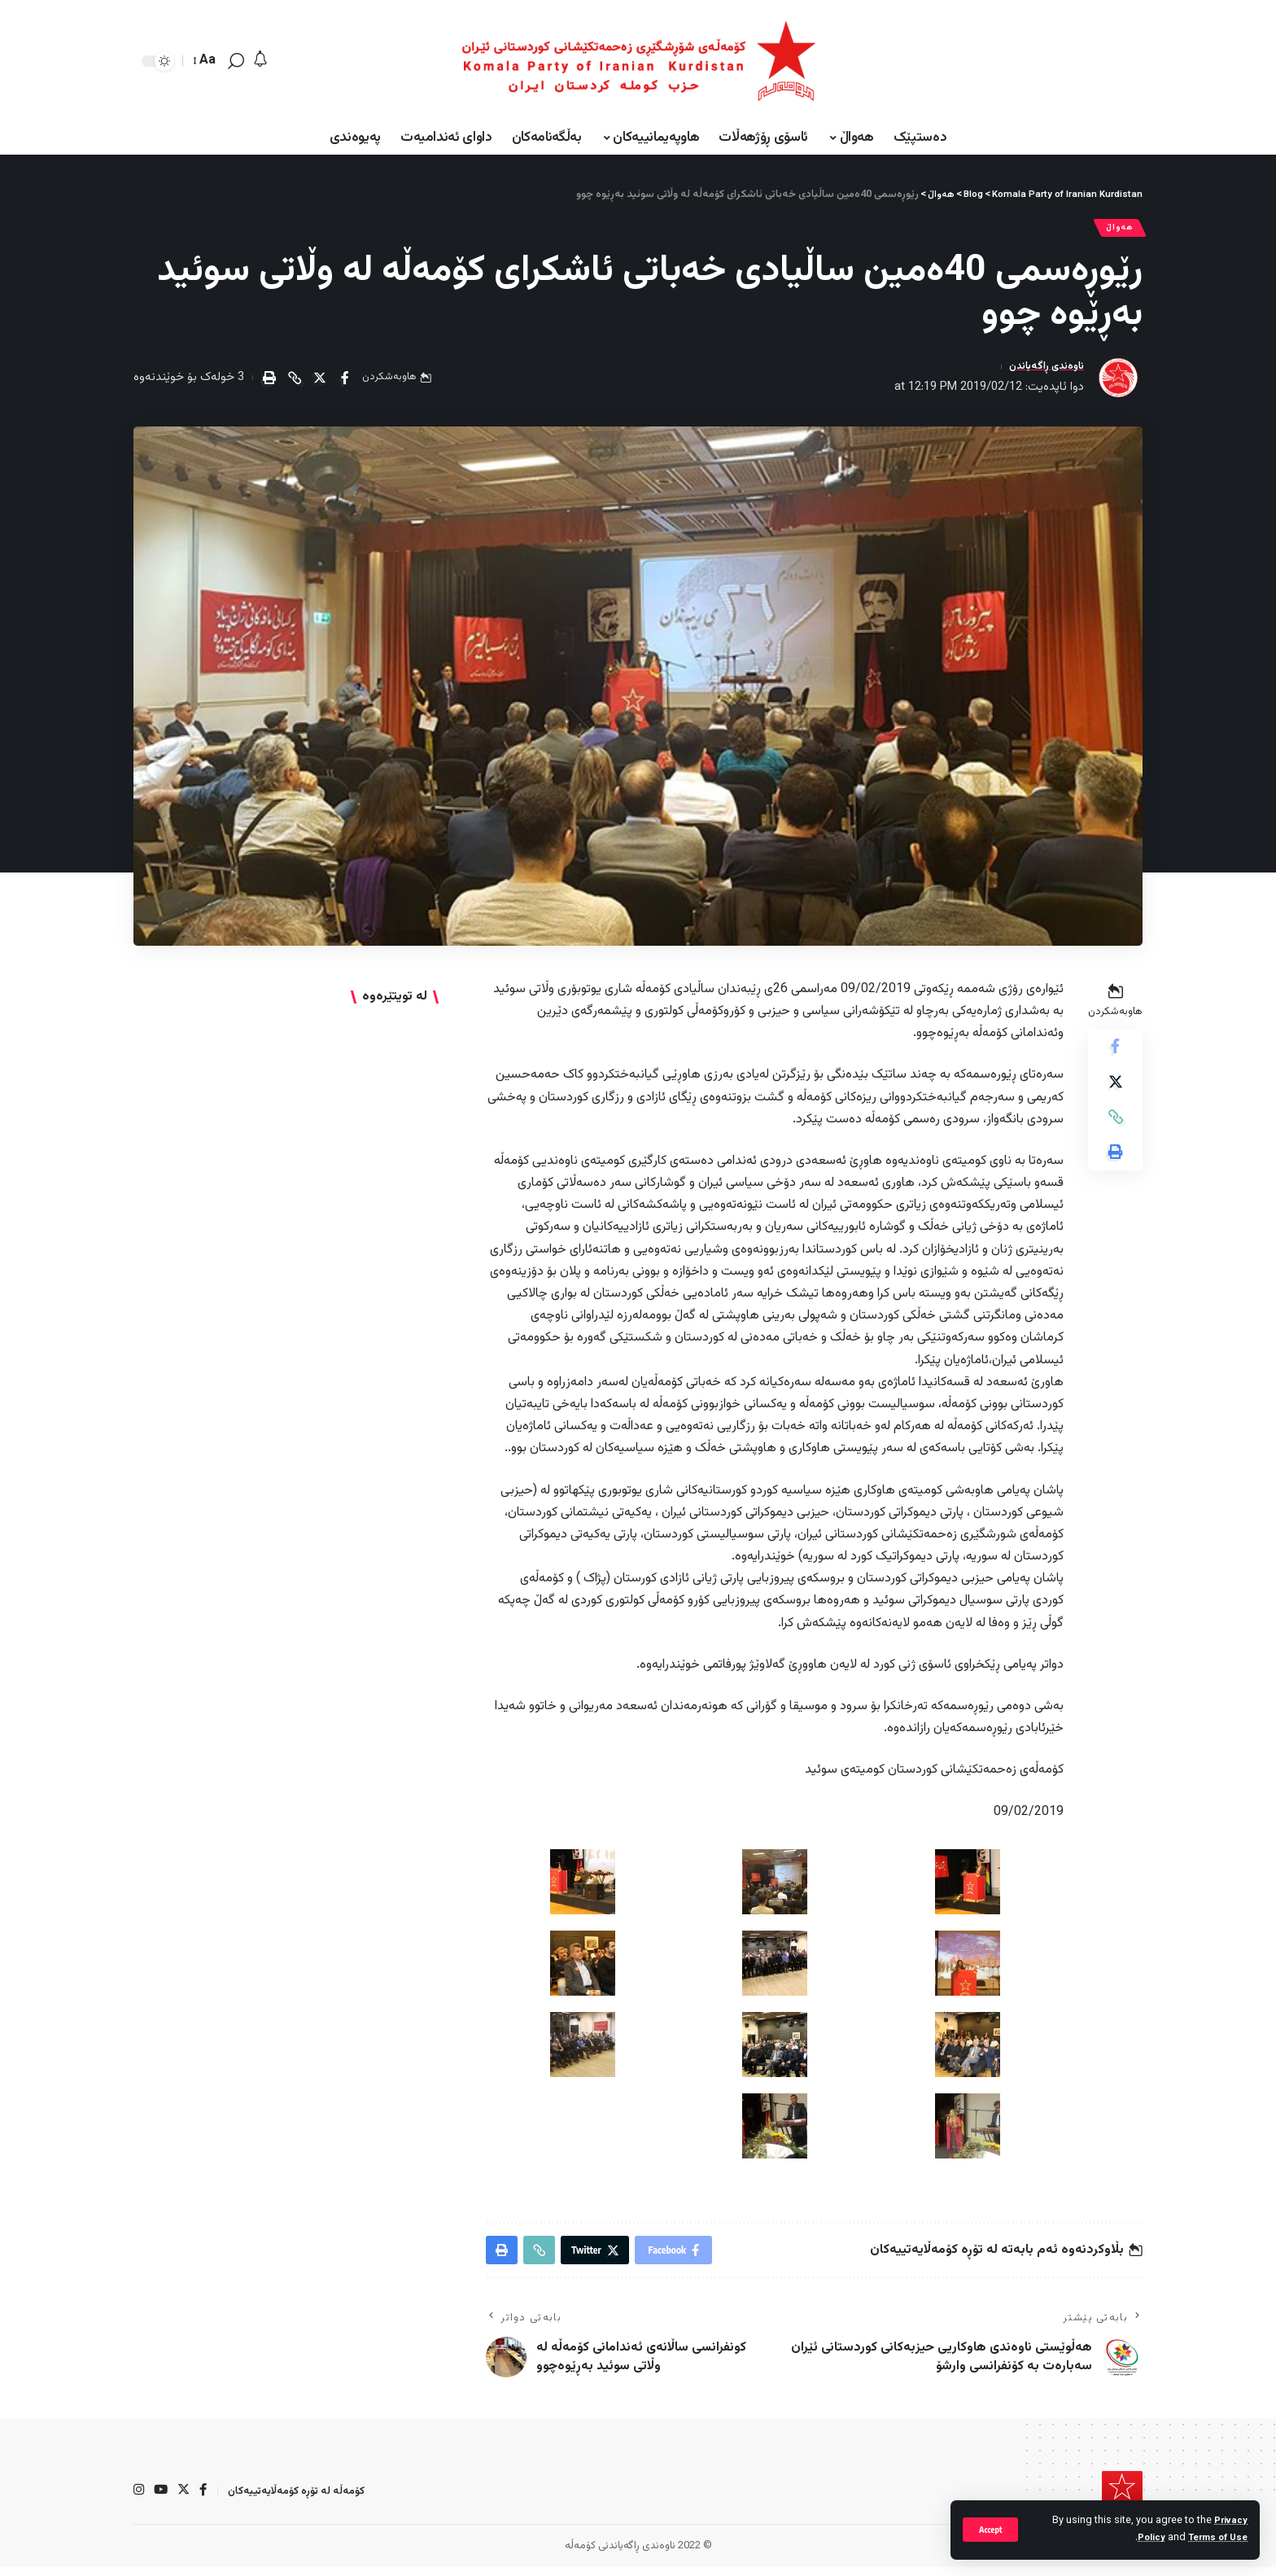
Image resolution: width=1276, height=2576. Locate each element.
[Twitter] (185, 2500)
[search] (236, 61)
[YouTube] (162, 2500)
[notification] (260, 60)
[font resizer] (205, 61)
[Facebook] (206, 2500)
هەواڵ (1115, 229)
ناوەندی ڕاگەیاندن (1040, 371)
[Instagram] (139, 2500)
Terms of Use (1215, 2538)
